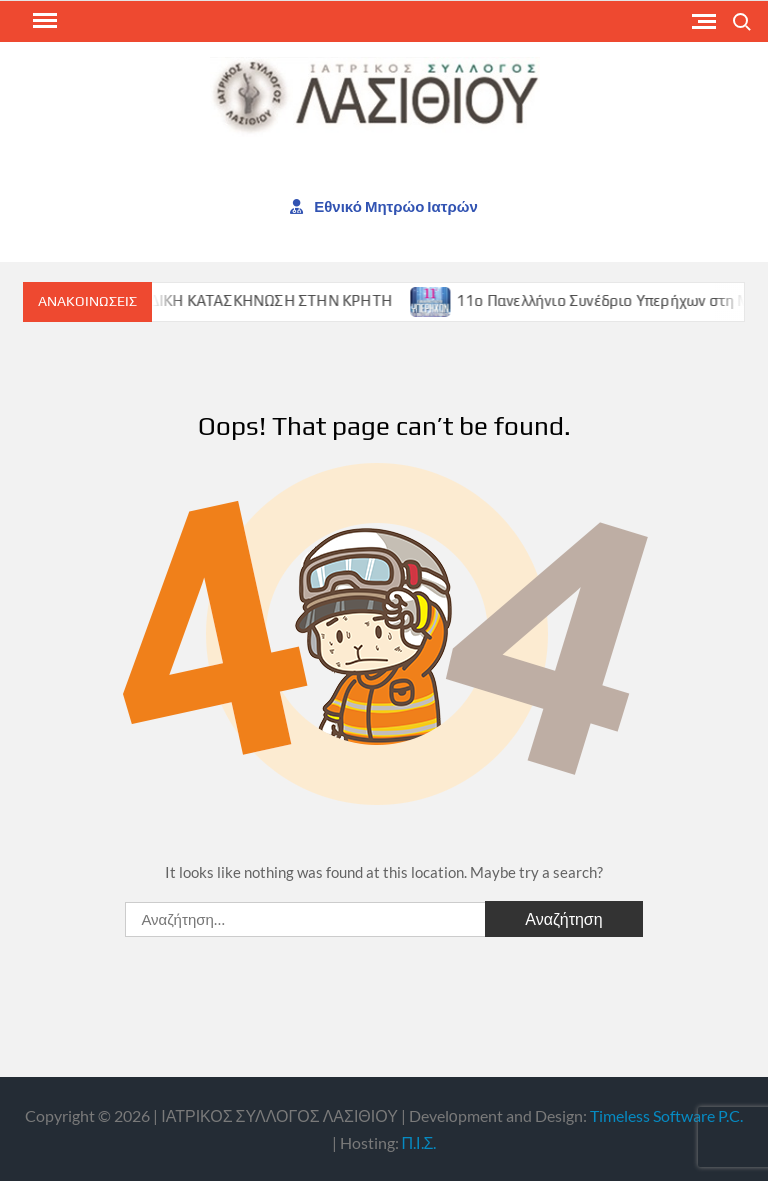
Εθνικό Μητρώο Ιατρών (384, 206)
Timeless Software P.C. (666, 1115)
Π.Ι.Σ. (419, 1142)
